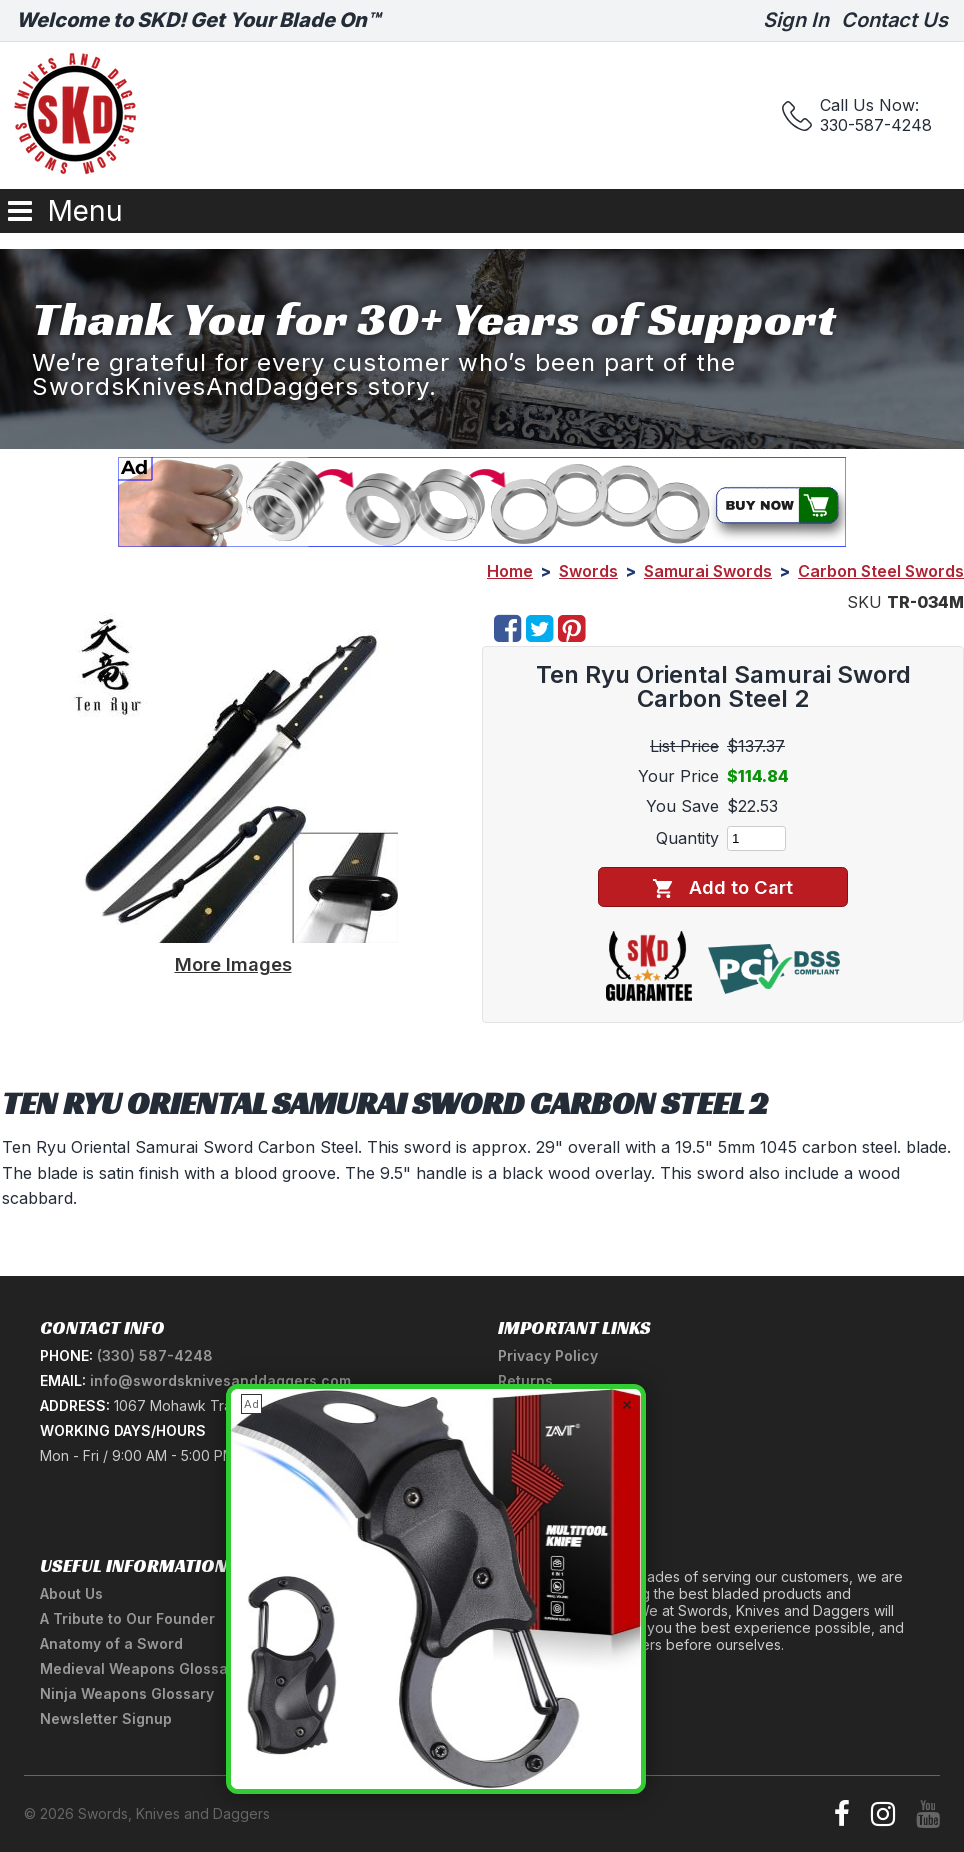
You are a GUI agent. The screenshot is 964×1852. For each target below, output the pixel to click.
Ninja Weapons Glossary (127, 1693)
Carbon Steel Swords (881, 571)
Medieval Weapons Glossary (141, 1668)
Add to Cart (722, 887)
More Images (233, 964)
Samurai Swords (708, 571)
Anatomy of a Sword (111, 1643)
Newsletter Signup (106, 1718)
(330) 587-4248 (155, 1355)
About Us (71, 1593)
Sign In (796, 20)
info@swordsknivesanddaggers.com (220, 1380)
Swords (588, 571)
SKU (864, 602)
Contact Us (894, 20)
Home (510, 571)
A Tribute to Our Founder (127, 1618)
